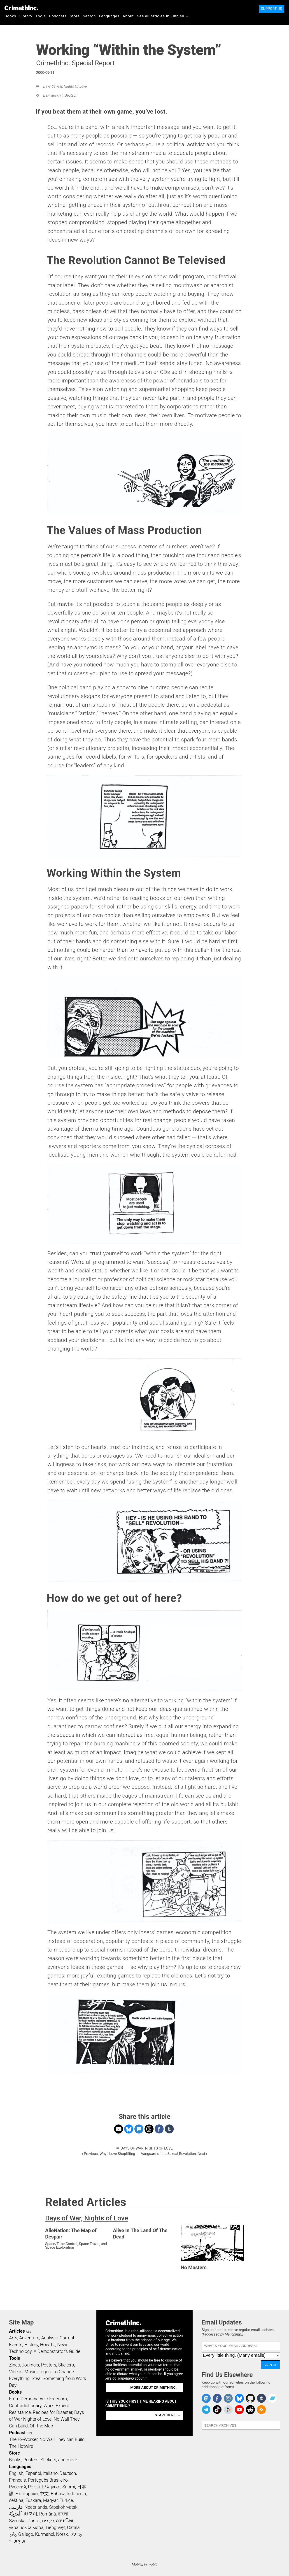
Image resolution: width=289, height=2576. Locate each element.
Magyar (50, 2500)
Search (89, 16)
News (62, 2344)
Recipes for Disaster (52, 2412)
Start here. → (168, 2415)
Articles (17, 2331)
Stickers (66, 2365)
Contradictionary (25, 2405)
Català (73, 2527)
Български (52, 95)
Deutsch (71, 95)
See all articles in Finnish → (163, 16)
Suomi (68, 2487)
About (128, 16)
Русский (17, 2487)
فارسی (16, 2507)
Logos (44, 2371)
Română (47, 2514)
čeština (16, 2500)
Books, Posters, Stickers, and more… (44, 2459)
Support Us (271, 9)
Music (30, 2371)
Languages (109, 16)
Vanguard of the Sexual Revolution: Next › (174, 2154)
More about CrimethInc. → (155, 2387)
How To (47, 2344)
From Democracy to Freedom (38, 2398)
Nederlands (36, 2507)
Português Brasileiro (48, 2480)
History (31, 2344)
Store (75, 16)
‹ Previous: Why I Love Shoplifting (108, 2154)
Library (25, 16)
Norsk (62, 2534)
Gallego (25, 2534)
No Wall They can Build (62, 2439)
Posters (48, 2365)
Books (10, 16)
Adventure (29, 2338)
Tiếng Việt (55, 2527)
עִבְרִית (48, 2520)
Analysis (49, 2338)
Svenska (17, 2520)
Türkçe (66, 2500)
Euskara (33, 2500)
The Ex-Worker (23, 2439)
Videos (16, 2371)
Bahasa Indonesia (68, 2493)
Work (49, 2405)
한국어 (30, 2514)
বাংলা (63, 2514)
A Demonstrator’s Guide (57, 2351)
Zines (14, 2365)
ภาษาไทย (65, 2520)
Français (17, 2480)
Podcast (17, 2432)
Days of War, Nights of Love (65, 86)
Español (33, 2473)
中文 (44, 2493)
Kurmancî (44, 2534)
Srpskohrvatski (64, 2507)
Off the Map (41, 2426)
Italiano (50, 2473)
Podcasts (58, 16)
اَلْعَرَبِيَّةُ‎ (15, 2514)
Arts (13, 2338)
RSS (28, 2331)
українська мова (26, 2527)
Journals (30, 2365)
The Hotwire (21, 2446)
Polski (34, 2487)
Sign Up (270, 2365)
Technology (20, 2351)
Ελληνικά (51, 2487)
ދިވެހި (12, 2534)
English (16, 2473)
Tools (40, 16)
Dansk (34, 2520)
